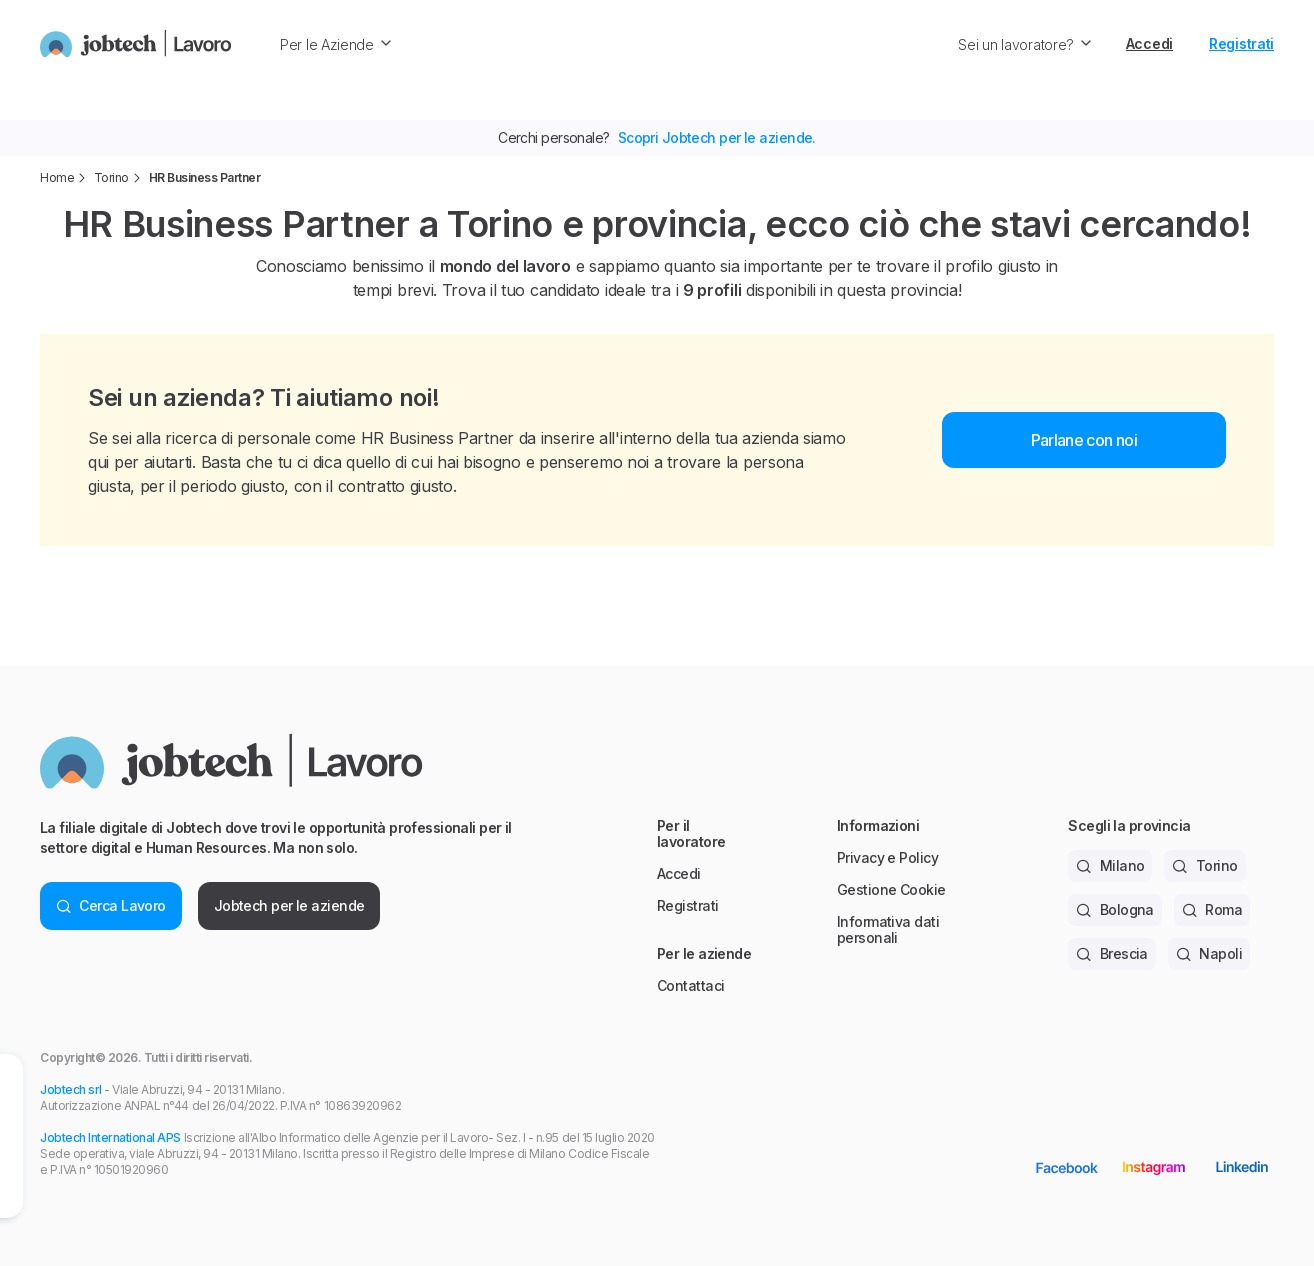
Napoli (1209, 953)
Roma (1212, 909)
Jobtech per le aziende (289, 905)
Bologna (1115, 909)
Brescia (1112, 953)
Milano (1110, 865)
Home (57, 177)
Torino (111, 177)
